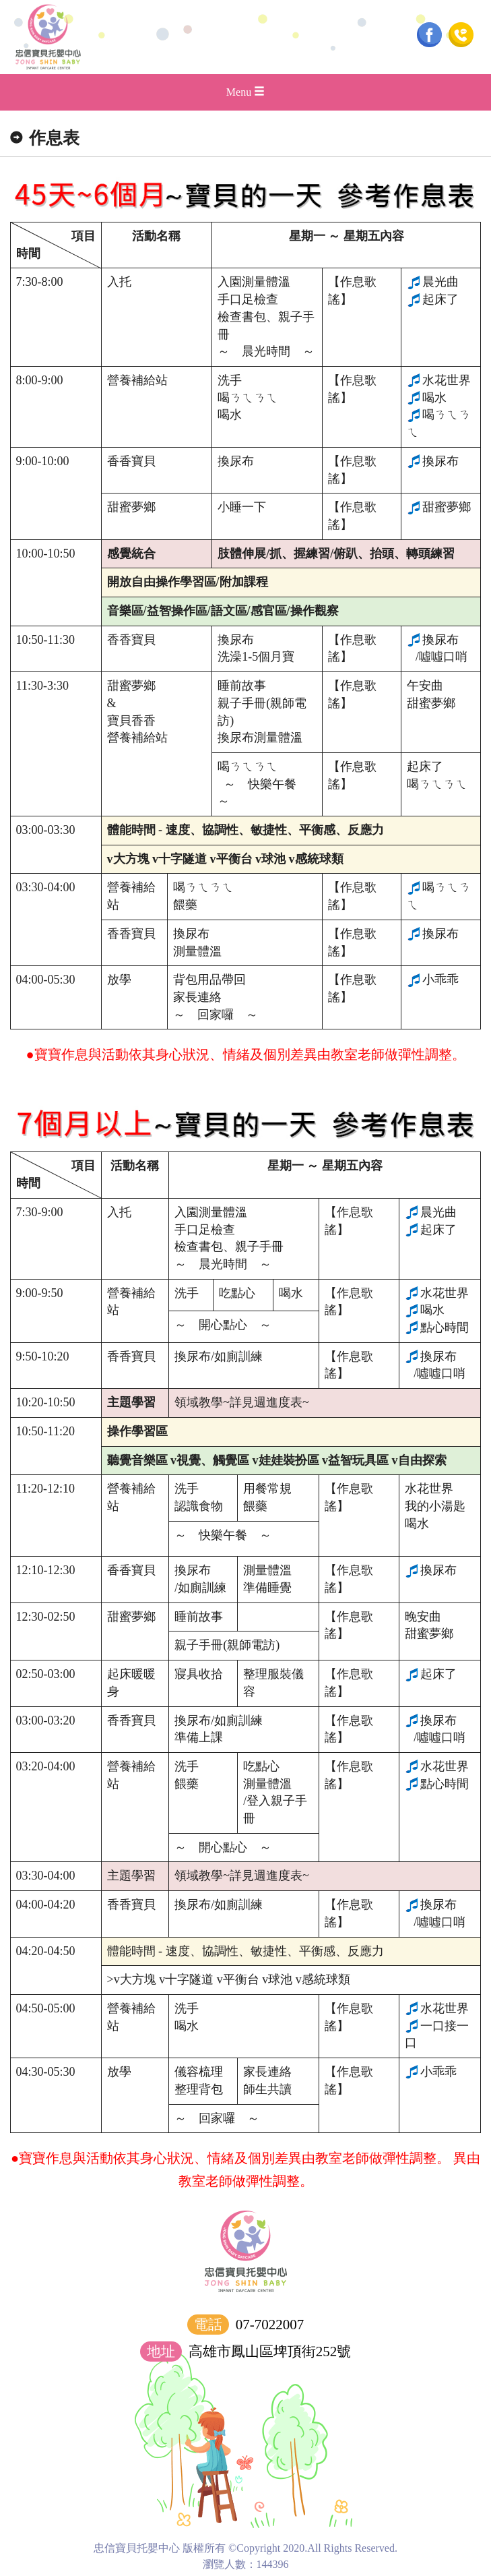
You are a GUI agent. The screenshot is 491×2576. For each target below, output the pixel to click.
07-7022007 (270, 2324)
